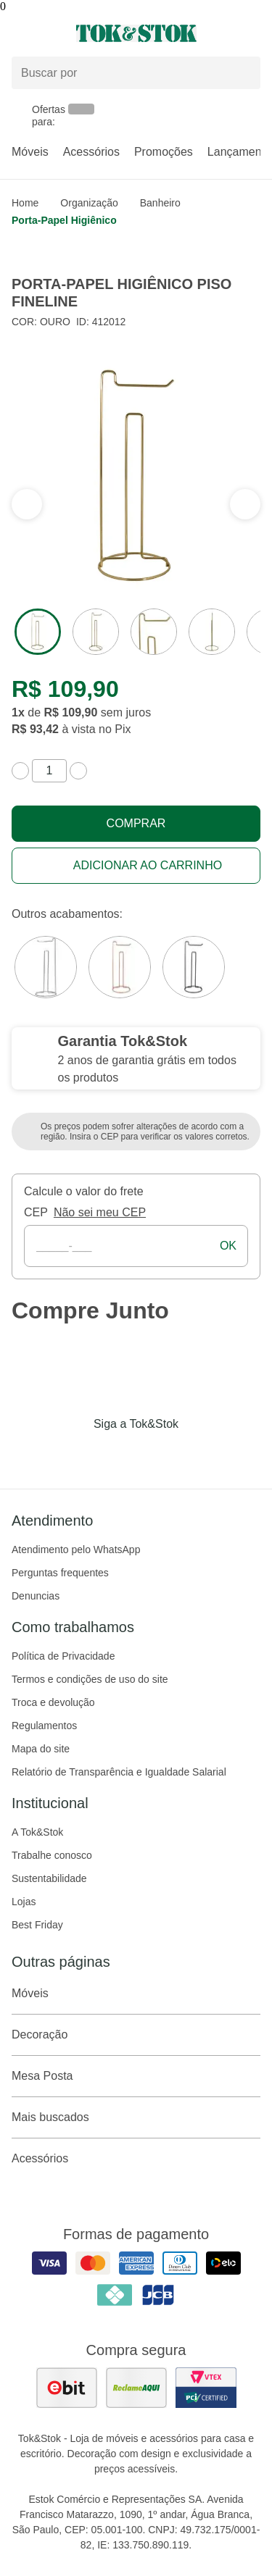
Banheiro (160, 203)
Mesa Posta (136, 2076)
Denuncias (35, 1596)
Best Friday (37, 1925)
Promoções (163, 152)
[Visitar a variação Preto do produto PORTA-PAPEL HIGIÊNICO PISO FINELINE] (193, 967)
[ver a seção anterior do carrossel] (245, 504)
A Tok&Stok (37, 1832)
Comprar (136, 823)
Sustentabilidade (49, 1878)
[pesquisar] (243, 73)
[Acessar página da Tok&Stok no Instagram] (116, 1453)
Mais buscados (136, 2117)
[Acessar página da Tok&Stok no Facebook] (75, 1453)
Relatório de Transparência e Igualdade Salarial (119, 1772)
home (25, 203)
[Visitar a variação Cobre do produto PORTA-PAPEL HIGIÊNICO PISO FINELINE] (119, 967)
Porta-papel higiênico (64, 220)
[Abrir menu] (45, 33)
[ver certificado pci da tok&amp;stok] (206, 2387)
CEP (36, 1212)
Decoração (136, 2035)
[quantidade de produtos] (49, 770)
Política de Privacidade (63, 1656)
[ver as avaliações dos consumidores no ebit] (66, 2387)
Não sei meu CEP (100, 1212)
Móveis (30, 152)
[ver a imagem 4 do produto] (212, 632)
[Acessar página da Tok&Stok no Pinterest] (156, 1453)
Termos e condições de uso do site (90, 1679)
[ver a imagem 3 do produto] (154, 632)
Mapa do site (41, 1749)
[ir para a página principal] (136, 33)
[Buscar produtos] (136, 73)
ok (228, 1245)
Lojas (24, 1901)
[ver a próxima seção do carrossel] (27, 504)
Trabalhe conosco (52, 1855)
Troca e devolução (53, 1702)
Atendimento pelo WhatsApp (76, 1549)
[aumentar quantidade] (78, 770)
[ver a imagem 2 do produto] (96, 632)
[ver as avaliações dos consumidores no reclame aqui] (136, 2387)
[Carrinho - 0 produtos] (251, 33)
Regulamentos (44, 1725)
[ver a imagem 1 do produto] (38, 632)
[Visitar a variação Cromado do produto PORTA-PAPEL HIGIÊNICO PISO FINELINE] (46, 967)
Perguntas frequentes (60, 1572)
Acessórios (91, 152)
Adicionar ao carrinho (147, 865)
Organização (89, 203)
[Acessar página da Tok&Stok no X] (197, 1453)
